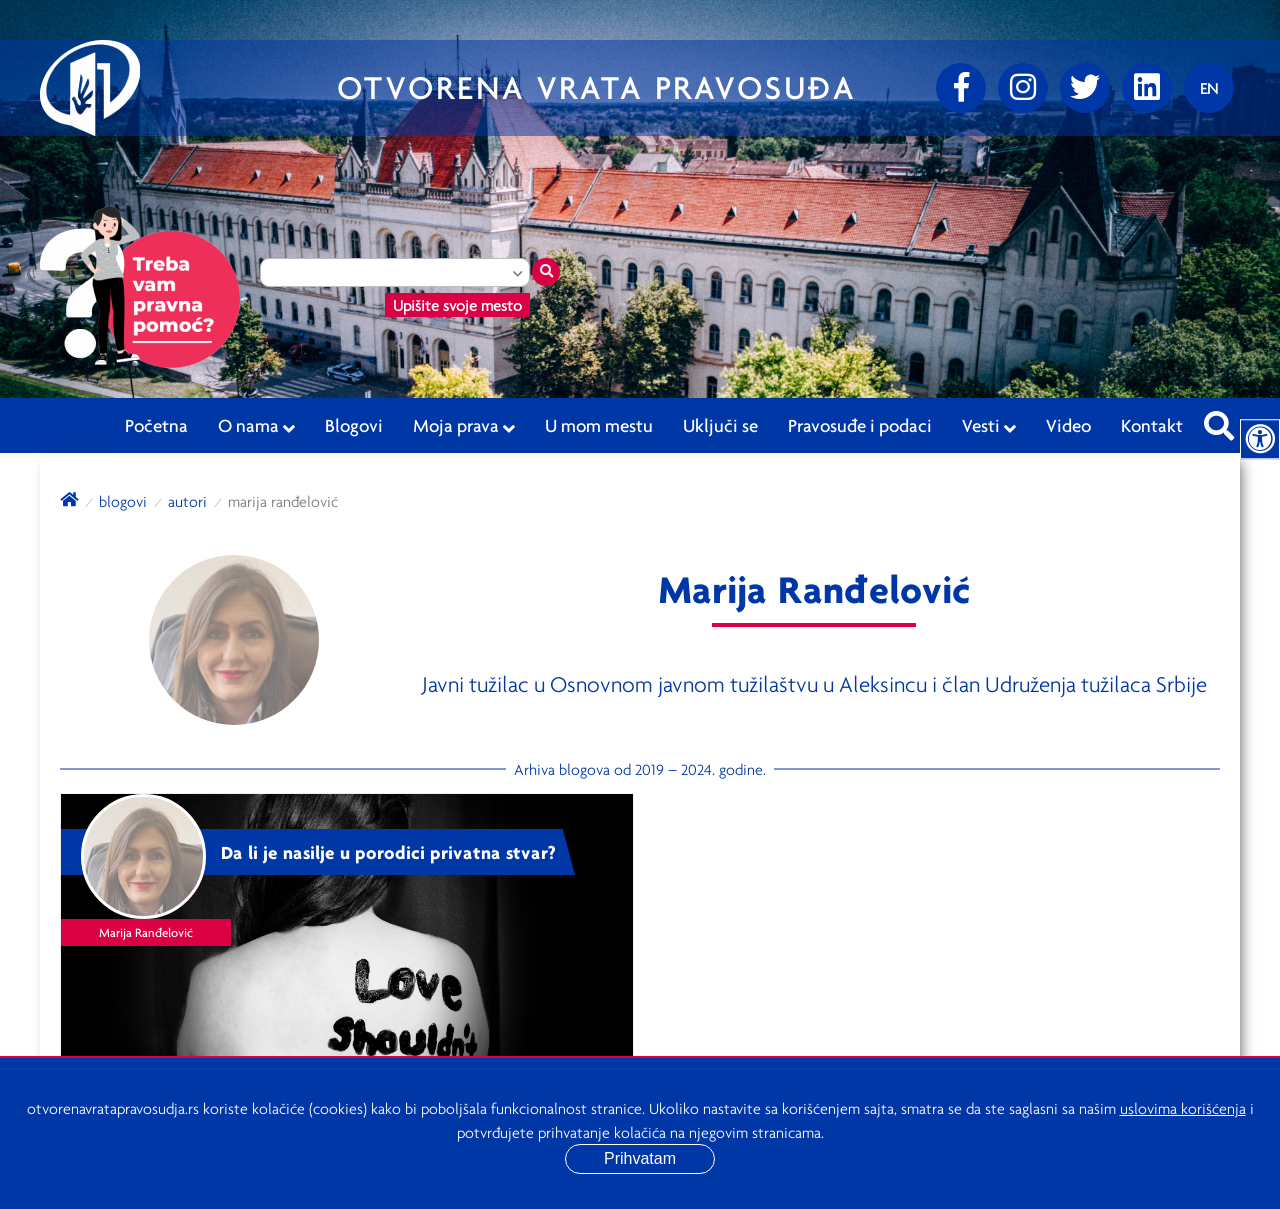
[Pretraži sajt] (1219, 420)
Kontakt (1152, 425)
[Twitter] (1085, 88)
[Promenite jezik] (1209, 88)
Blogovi (354, 425)
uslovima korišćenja (1183, 1108)
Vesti (989, 426)
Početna (156, 425)
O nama (256, 426)
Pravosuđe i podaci (860, 425)
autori (187, 501)
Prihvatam (640, 1158)
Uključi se (720, 425)
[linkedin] (1147, 88)
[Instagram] (1023, 88)
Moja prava (464, 426)
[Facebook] (961, 88)
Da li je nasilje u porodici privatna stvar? (388, 852)
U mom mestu (599, 425)
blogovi (123, 501)
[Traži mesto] (546, 272)
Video (1068, 425)
